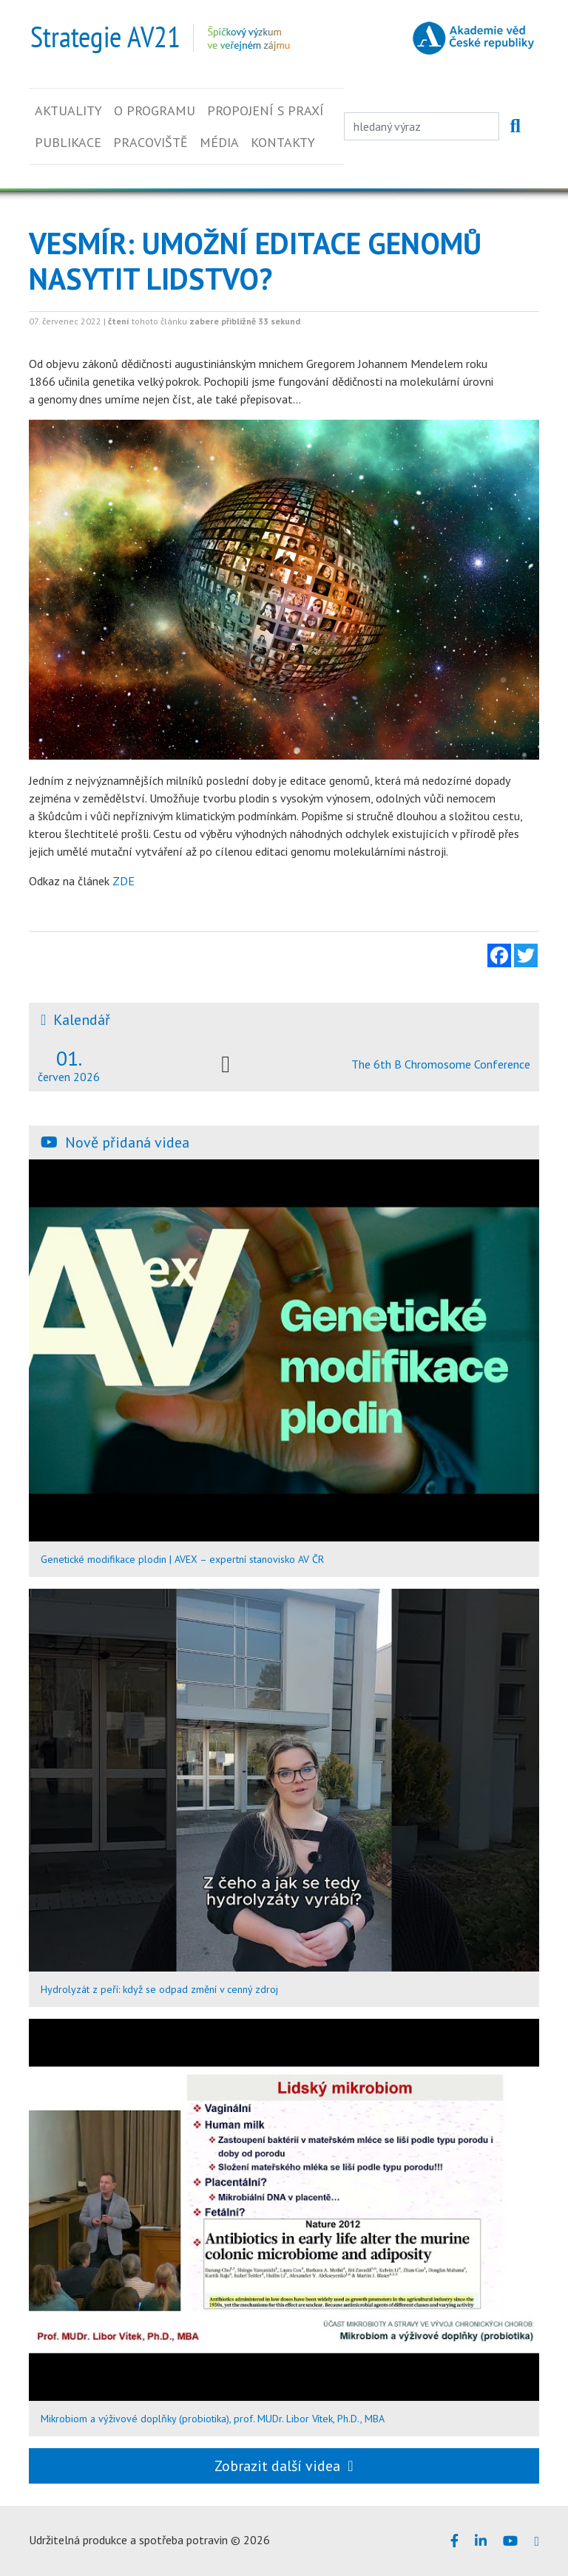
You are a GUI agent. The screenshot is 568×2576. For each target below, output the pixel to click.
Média (219, 142)
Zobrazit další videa (283, 2466)
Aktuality (68, 110)
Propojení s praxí (265, 110)
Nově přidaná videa (127, 1142)
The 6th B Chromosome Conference (440, 1064)
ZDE (122, 880)
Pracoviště (150, 142)
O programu (154, 110)
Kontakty (283, 142)
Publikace (68, 142)
